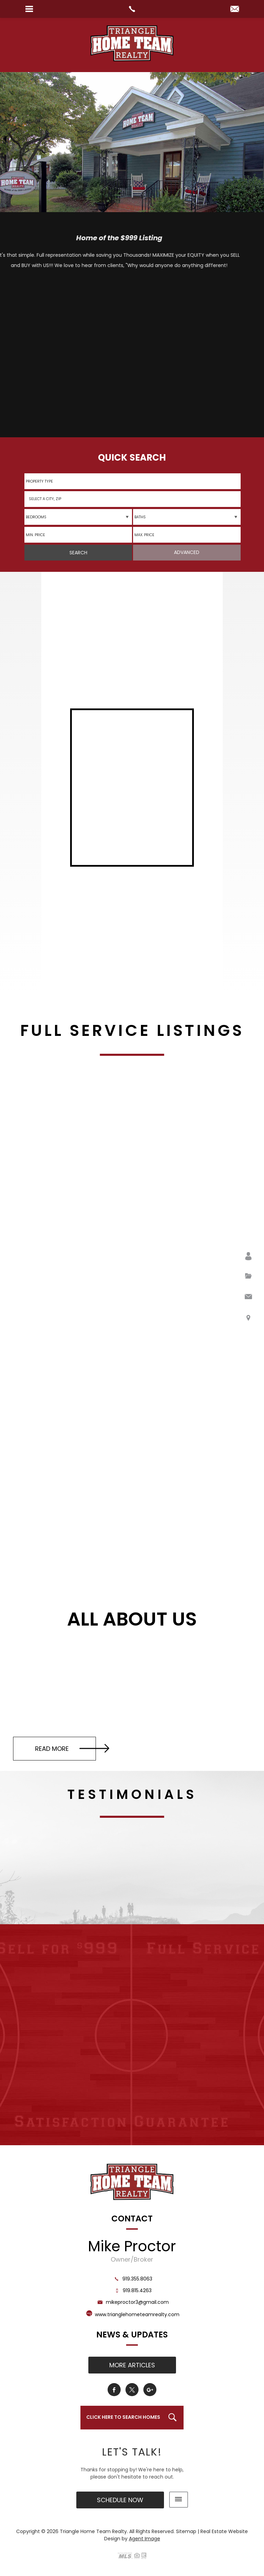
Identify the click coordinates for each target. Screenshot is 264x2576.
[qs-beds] (78, 517)
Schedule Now (120, 2500)
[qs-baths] (187, 517)
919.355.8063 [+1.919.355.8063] (132, 2278)
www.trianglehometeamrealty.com (137, 2314)
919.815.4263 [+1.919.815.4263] (132, 2290)
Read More (72, 1748)
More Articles (132, 2365)
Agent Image (144, 2538)
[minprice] (78, 535)
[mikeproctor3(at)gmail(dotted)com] (234, 9)
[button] (132, 499)
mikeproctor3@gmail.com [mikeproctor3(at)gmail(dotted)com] (132, 2302)
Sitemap (186, 2531)
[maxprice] (187, 535)
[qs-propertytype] (132, 481)
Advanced (186, 552)
